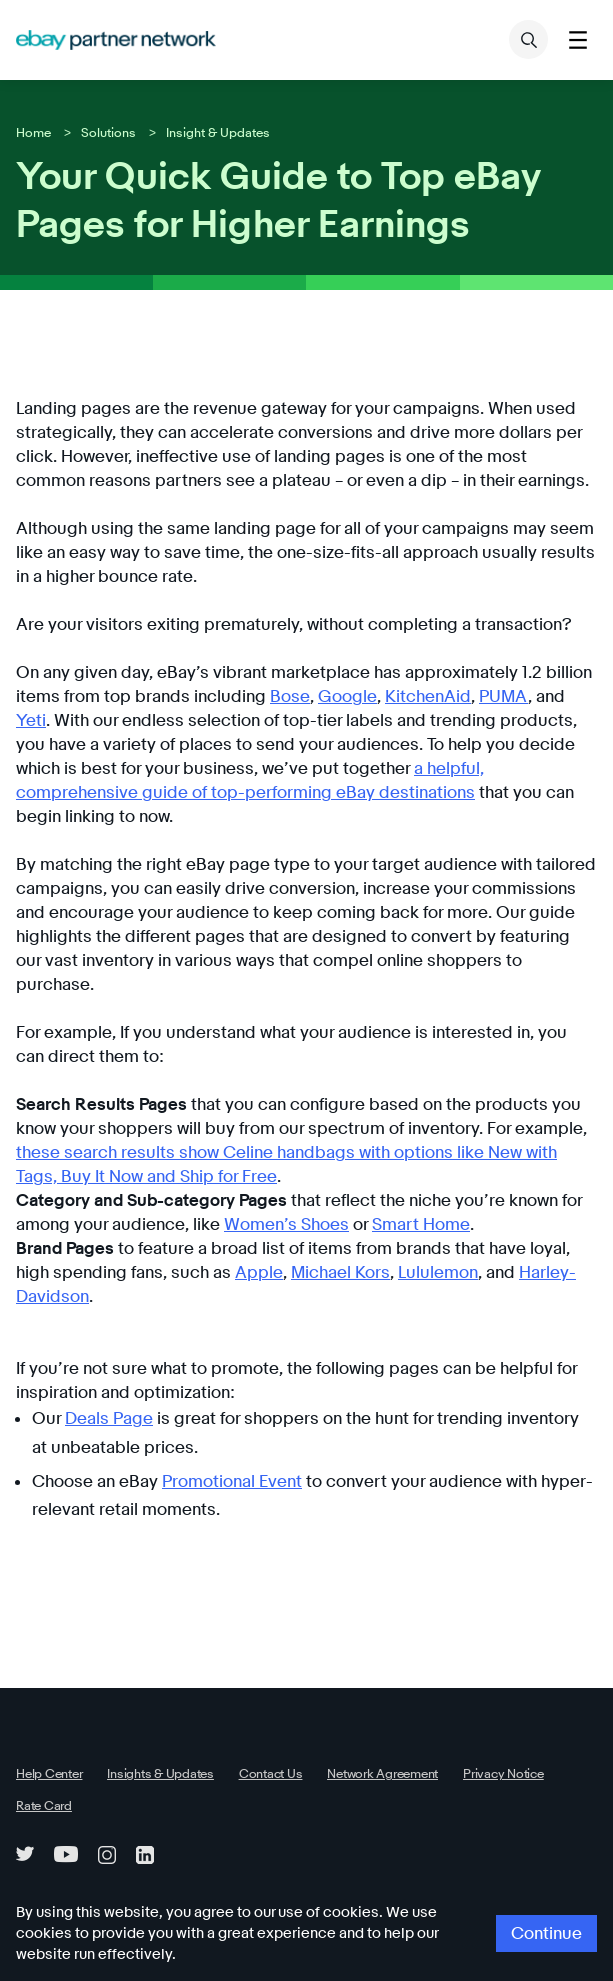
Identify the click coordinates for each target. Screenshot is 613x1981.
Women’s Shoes (265, 1176)
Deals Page (104, 1346)
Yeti (490, 696)
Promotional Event (220, 1409)
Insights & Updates (150, 1701)
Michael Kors (279, 1224)
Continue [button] (550, 1944)
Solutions (102, 132)
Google (271, 696)
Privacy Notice (468, 1701)
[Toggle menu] (577, 39)
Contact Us (252, 1701)
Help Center (46, 1701)
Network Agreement (355, 1701)
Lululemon (371, 1224)
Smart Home (391, 1176)
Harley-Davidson (507, 1224)
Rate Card (42, 1733)
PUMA (414, 696)
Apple (203, 1224)
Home (32, 132)
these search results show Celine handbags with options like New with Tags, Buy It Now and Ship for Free (304, 1104)
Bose (218, 696)
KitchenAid (344, 696)
